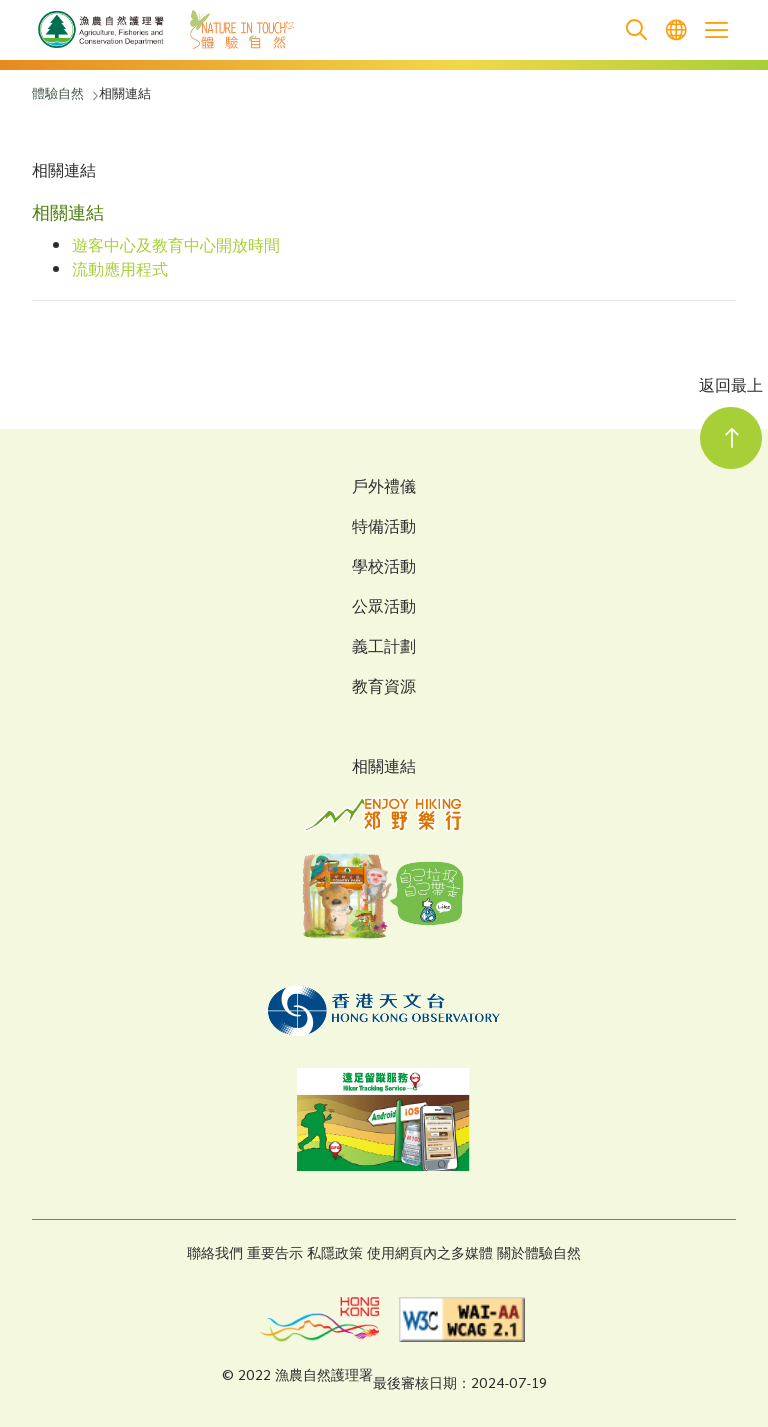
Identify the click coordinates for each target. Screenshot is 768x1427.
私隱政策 (335, 1254)
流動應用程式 (120, 271)
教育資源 (384, 689)
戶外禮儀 (384, 489)
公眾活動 (384, 609)
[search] (636, 30)
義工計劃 (384, 649)
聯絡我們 (215, 1254)
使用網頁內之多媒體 (430, 1254)
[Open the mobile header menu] (716, 30)
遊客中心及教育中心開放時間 (176, 247)
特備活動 (384, 529)
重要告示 (275, 1254)
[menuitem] (676, 30)
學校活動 (384, 569)
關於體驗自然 (539, 1254)
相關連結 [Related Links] (384, 768)
